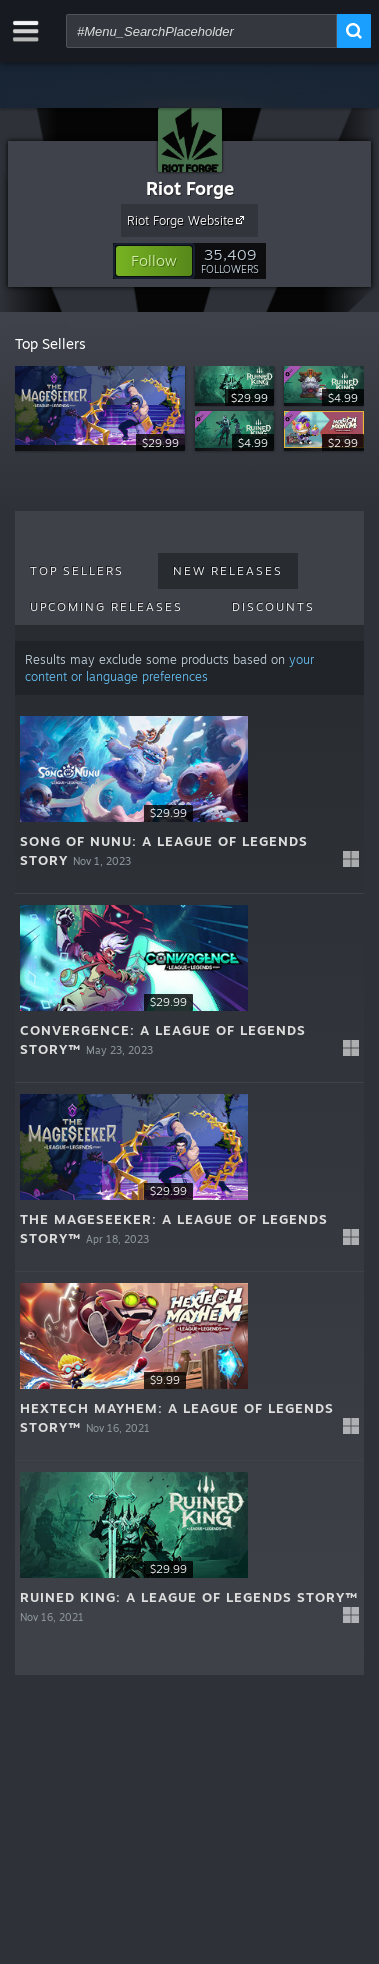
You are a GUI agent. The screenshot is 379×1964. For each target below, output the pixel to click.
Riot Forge (190, 188)
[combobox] (201, 31)
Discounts (273, 607)
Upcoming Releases (106, 607)
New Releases (228, 571)
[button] (154, 261)
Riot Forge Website (188, 220)
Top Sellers (77, 571)
